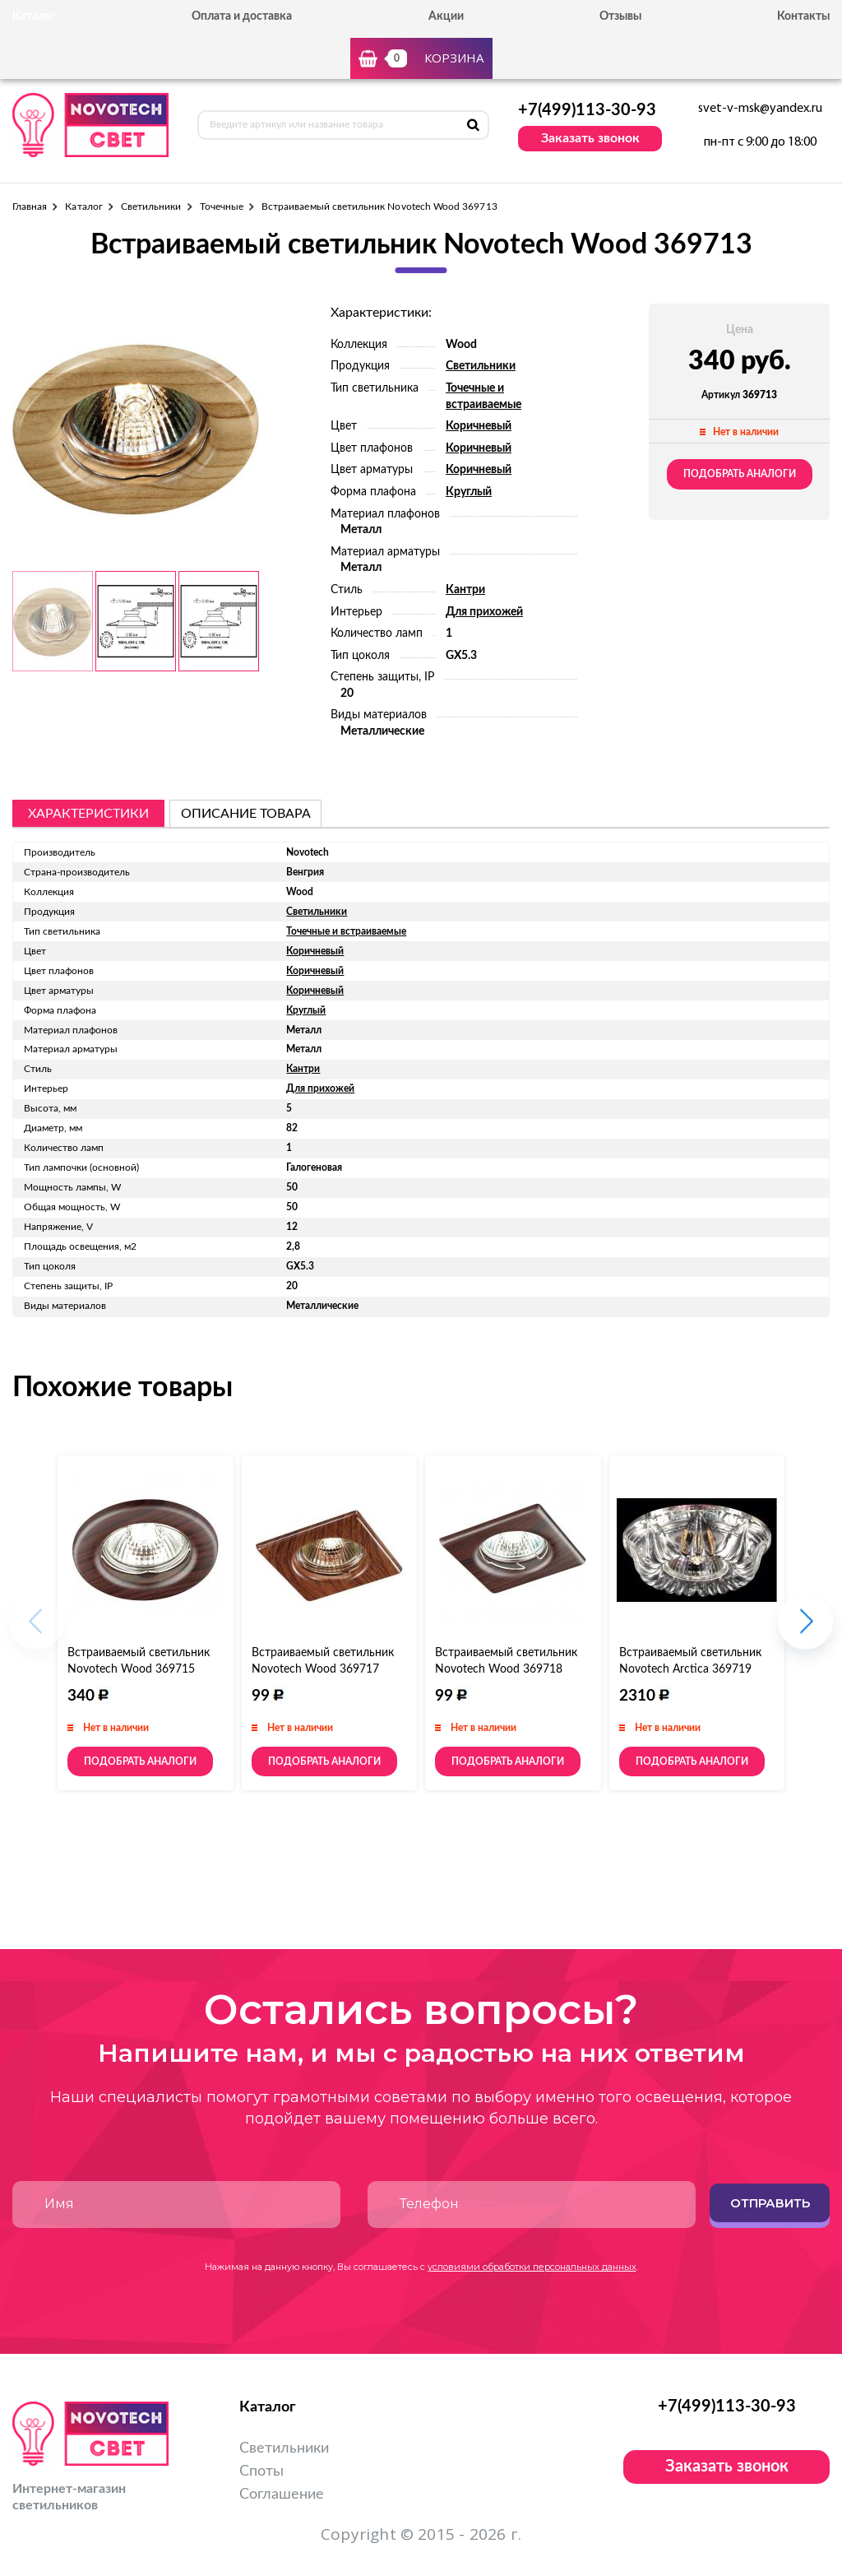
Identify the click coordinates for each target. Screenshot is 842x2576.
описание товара (246, 813)
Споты (261, 2471)
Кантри (465, 590)
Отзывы (620, 16)
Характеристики (88, 813)
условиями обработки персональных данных (532, 2266)
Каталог (83, 206)
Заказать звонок (590, 138)
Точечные (221, 206)
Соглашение (281, 2494)
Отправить (770, 2203)
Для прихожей (484, 612)
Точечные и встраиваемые (346, 931)
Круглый (469, 492)
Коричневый (478, 426)
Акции (446, 16)
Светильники (151, 206)
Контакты (803, 16)
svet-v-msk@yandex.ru (760, 108)
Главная (29, 206)
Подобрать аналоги (739, 474)
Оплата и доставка (242, 16)
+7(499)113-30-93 (587, 110)
